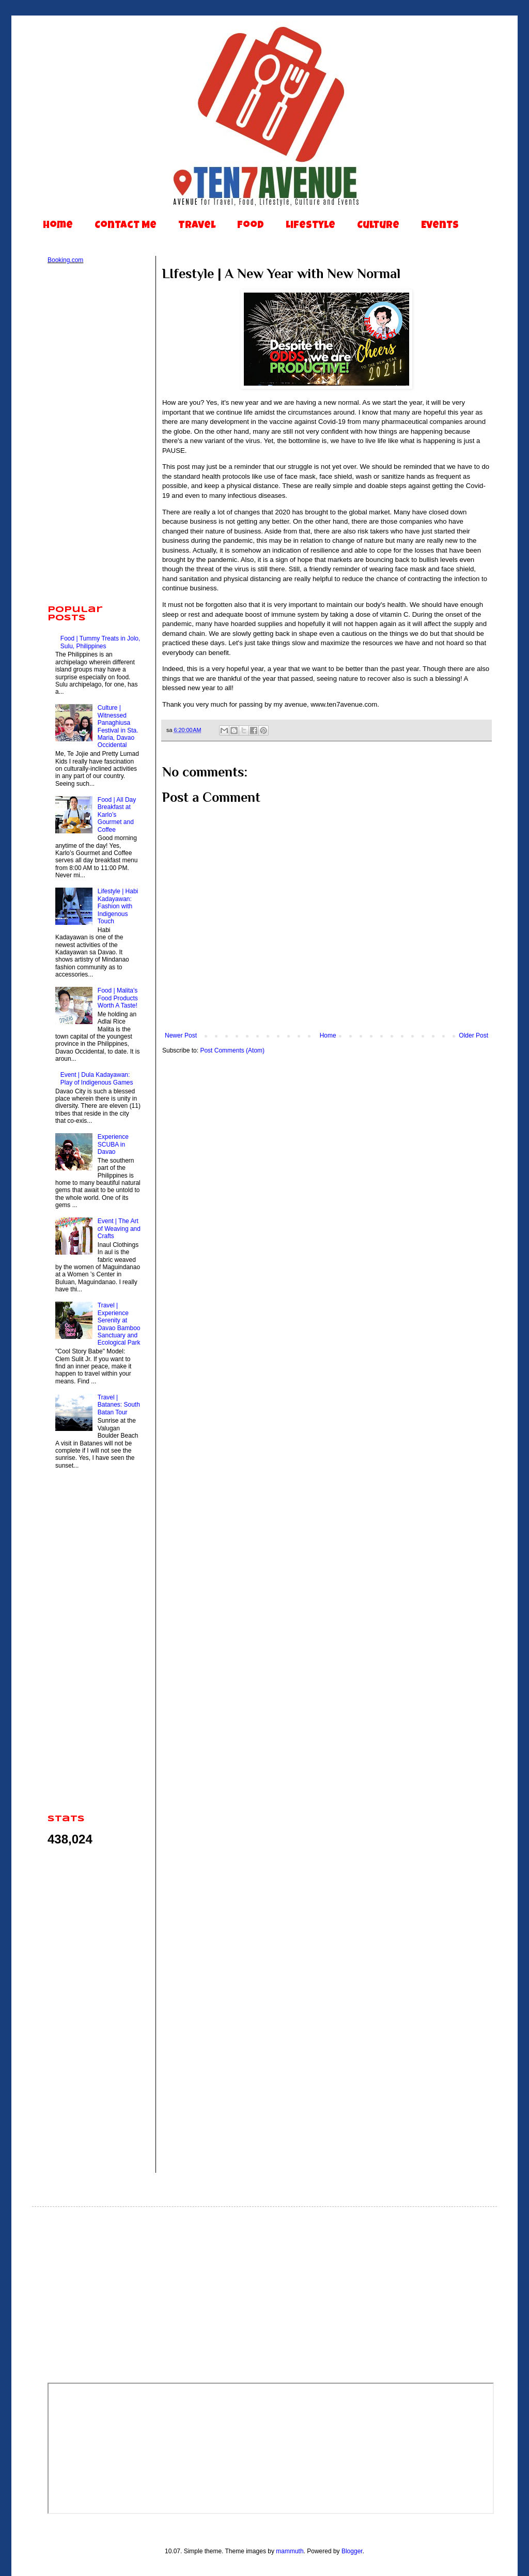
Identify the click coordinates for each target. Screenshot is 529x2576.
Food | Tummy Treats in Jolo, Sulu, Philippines (100, 642)
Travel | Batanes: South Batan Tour (119, 1405)
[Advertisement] (94, 435)
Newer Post (181, 1035)
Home (58, 226)
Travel (196, 226)
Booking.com (65, 260)
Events (440, 226)
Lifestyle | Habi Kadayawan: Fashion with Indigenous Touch (118, 906)
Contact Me (126, 226)
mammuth (289, 2551)
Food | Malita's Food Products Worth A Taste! (118, 998)
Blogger (352, 2551)
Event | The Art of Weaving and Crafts (119, 1228)
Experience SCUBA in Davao (113, 1144)
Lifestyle (310, 226)
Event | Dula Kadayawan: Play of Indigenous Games (96, 1078)
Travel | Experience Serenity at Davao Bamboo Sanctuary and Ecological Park (119, 1324)
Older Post (473, 1035)
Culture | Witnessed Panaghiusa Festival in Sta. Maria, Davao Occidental (118, 726)
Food (250, 226)
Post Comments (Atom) (232, 1050)
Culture (378, 226)
